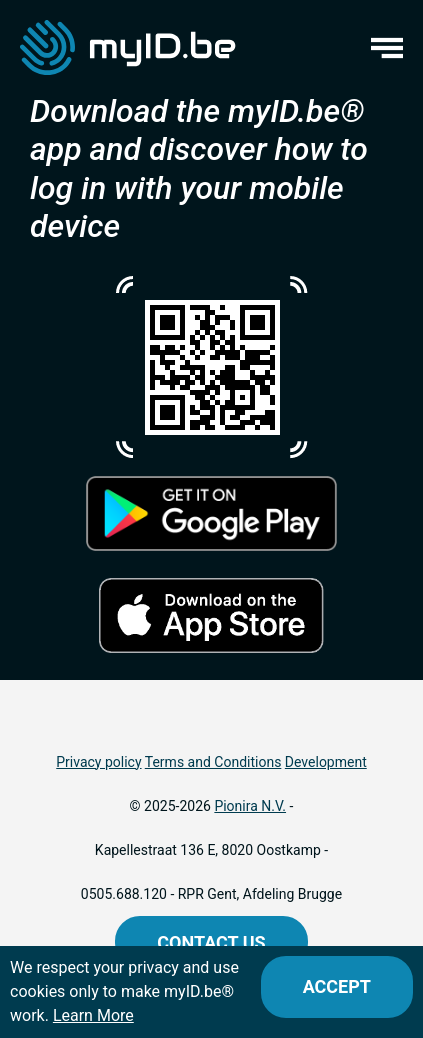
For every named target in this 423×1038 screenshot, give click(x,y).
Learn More (93, 1015)
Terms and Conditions (213, 762)
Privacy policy (98, 762)
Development (326, 762)
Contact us (211, 942)
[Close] (337, 987)
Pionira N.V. (250, 806)
